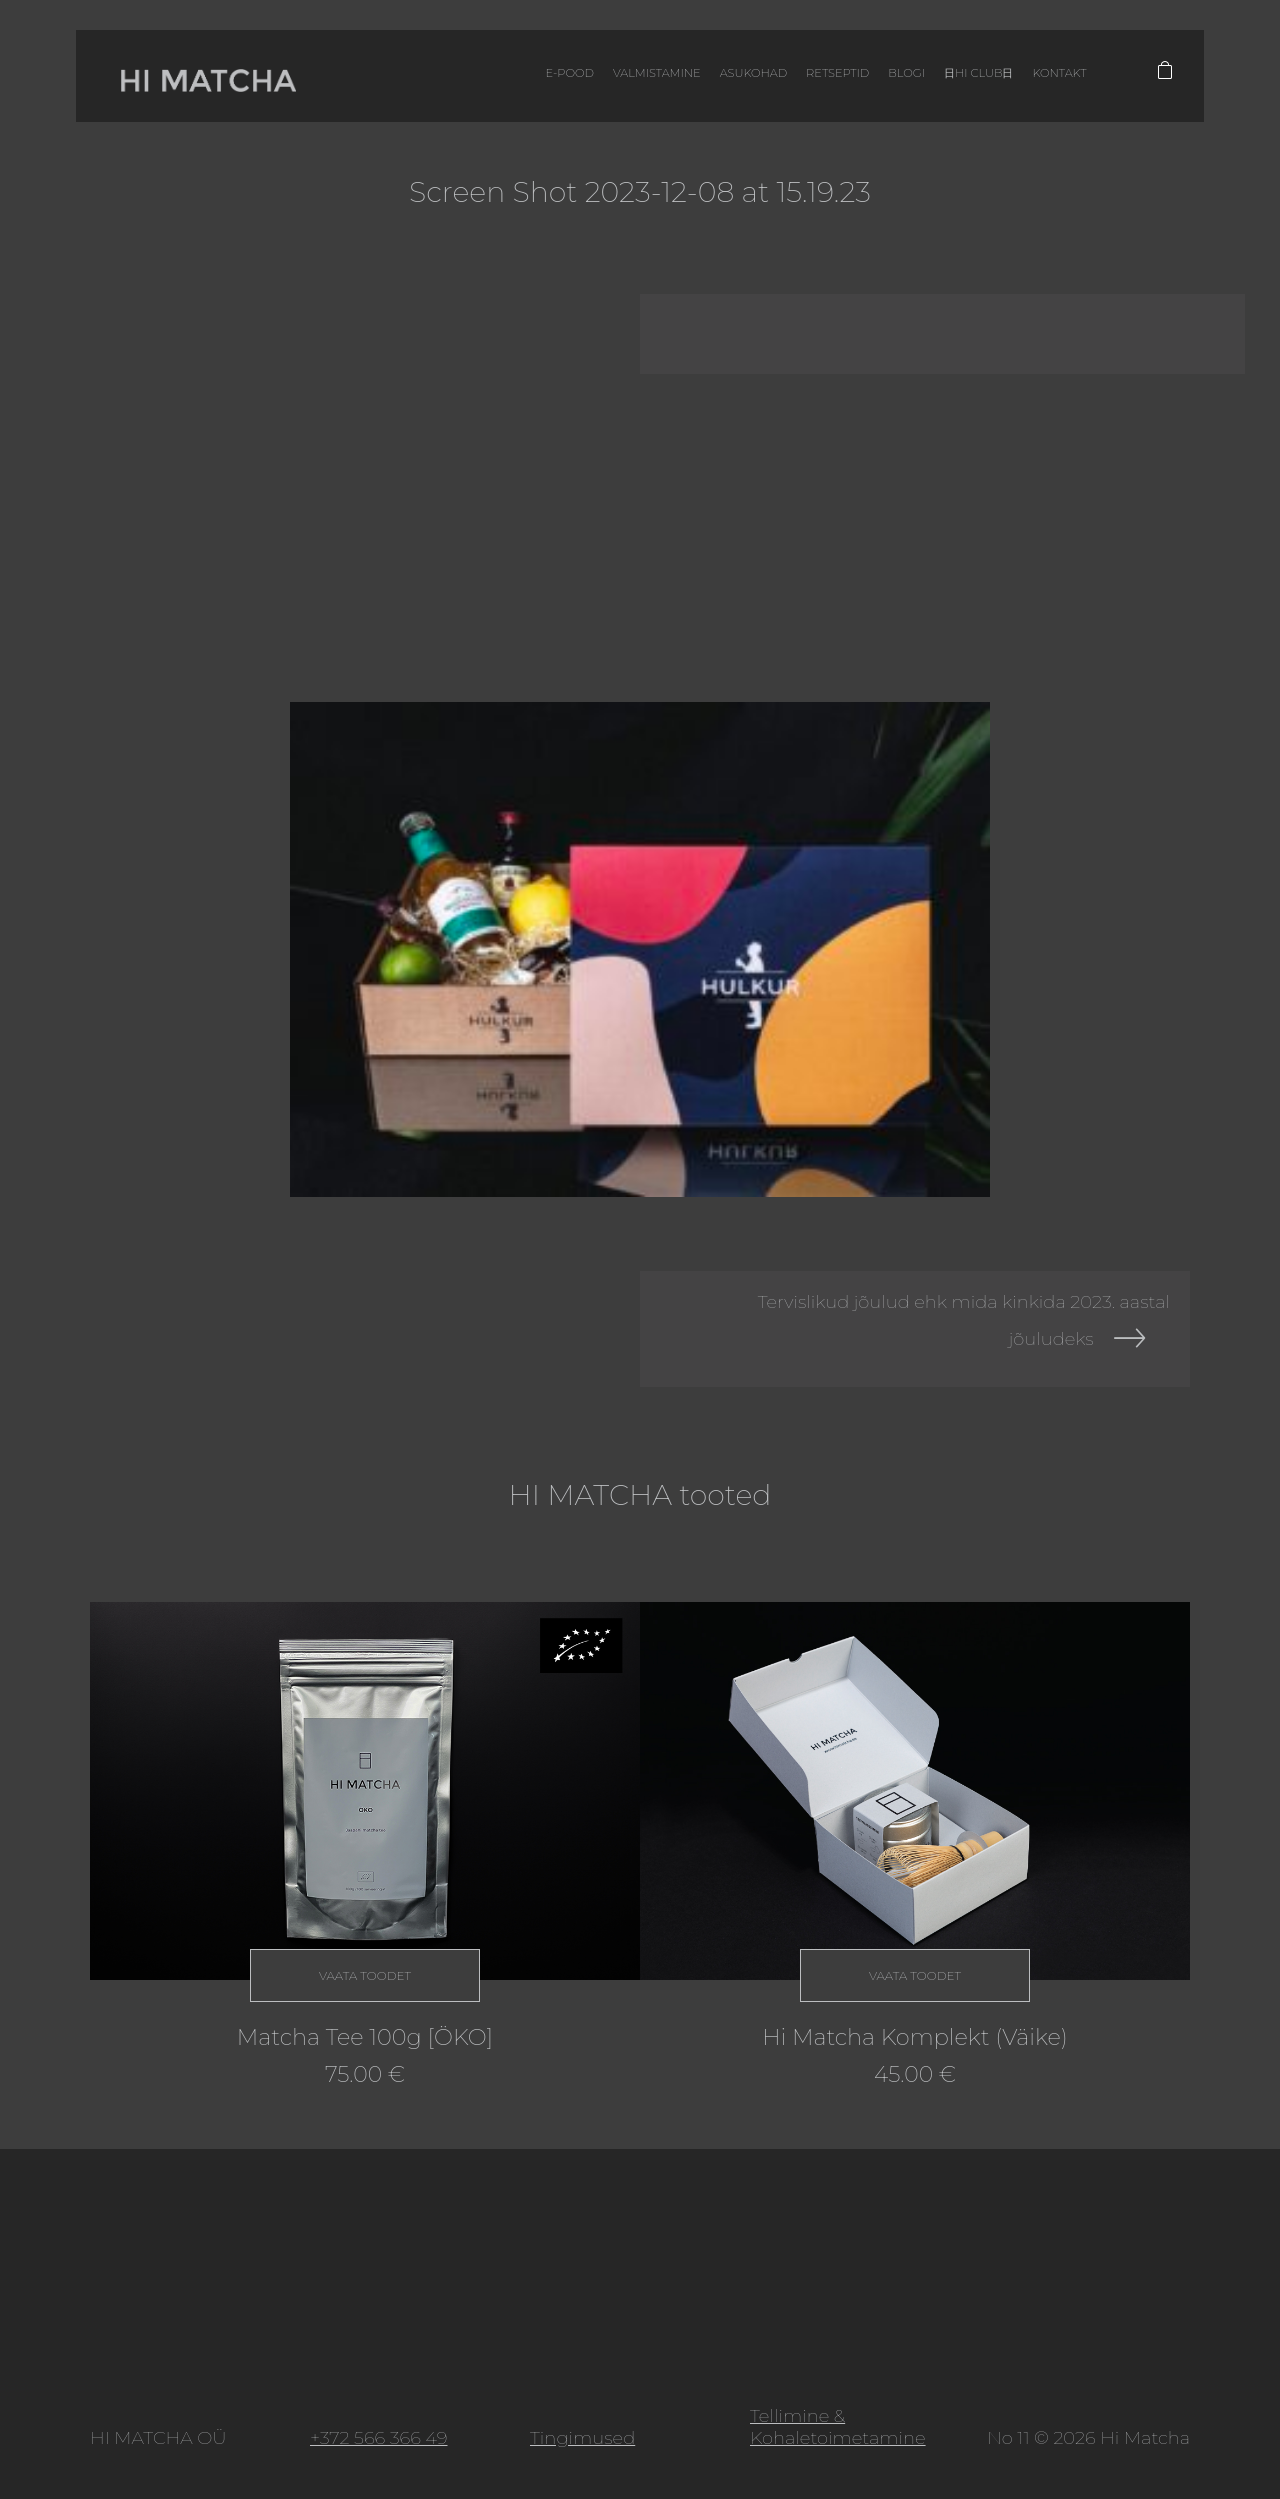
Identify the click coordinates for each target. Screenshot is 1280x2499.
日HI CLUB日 (959, 79)
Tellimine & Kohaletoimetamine (838, 2427)
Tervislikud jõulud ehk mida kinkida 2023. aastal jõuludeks (964, 1320)
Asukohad (724, 79)
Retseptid (812, 79)
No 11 (1008, 2438)
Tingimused (582, 2438)
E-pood (532, 79)
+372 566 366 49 (378, 2438)
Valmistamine (623, 79)
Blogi (883, 79)
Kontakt (1043, 79)
